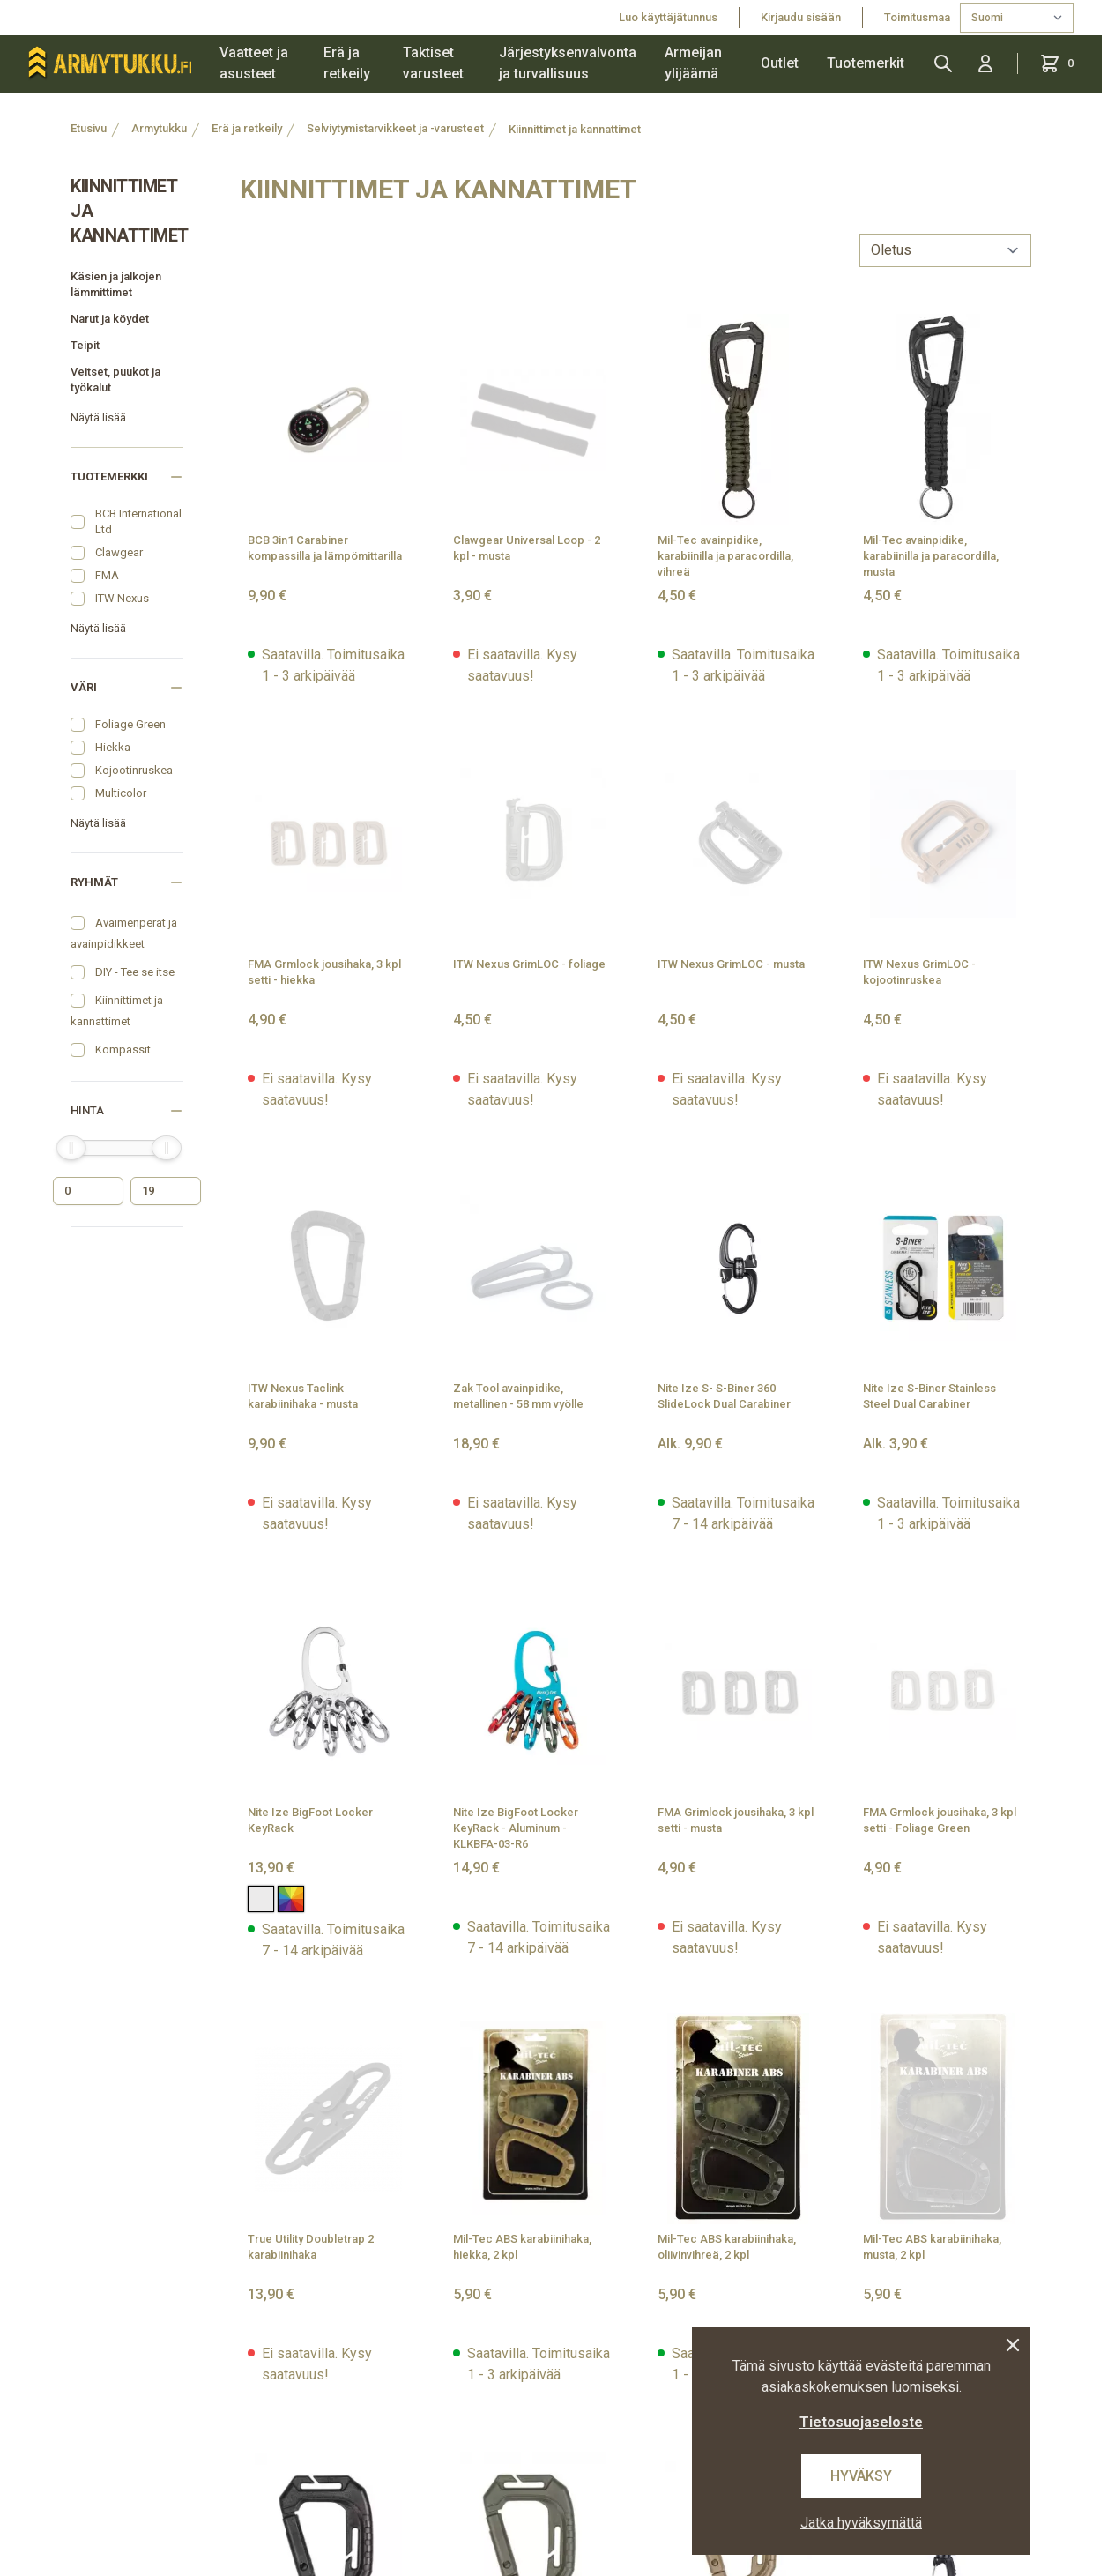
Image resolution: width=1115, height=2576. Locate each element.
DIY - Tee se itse (135, 972)
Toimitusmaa (918, 17)
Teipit (85, 345)
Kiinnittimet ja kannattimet (575, 129)
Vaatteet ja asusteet (253, 63)
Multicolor (120, 793)
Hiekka (112, 747)
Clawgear (119, 552)
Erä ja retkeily (346, 63)
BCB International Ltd (138, 521)
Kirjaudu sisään (801, 17)
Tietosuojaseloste (861, 2422)
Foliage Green (130, 724)
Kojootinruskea (134, 770)
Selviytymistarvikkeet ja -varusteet (395, 128)
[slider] (71, 1147)
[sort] (945, 250)
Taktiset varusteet (433, 63)
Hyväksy (861, 2476)
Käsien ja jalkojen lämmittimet (116, 284)
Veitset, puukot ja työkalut (115, 379)
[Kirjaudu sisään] (985, 63)
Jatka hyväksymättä (861, 2522)
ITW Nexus (122, 598)
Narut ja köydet (110, 318)
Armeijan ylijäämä (693, 63)
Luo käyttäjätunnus (668, 17)
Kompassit (123, 1049)
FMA (107, 575)
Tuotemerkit (865, 63)
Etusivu (89, 128)
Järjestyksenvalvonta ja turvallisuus (567, 63)
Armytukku (159, 128)
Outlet (780, 63)
